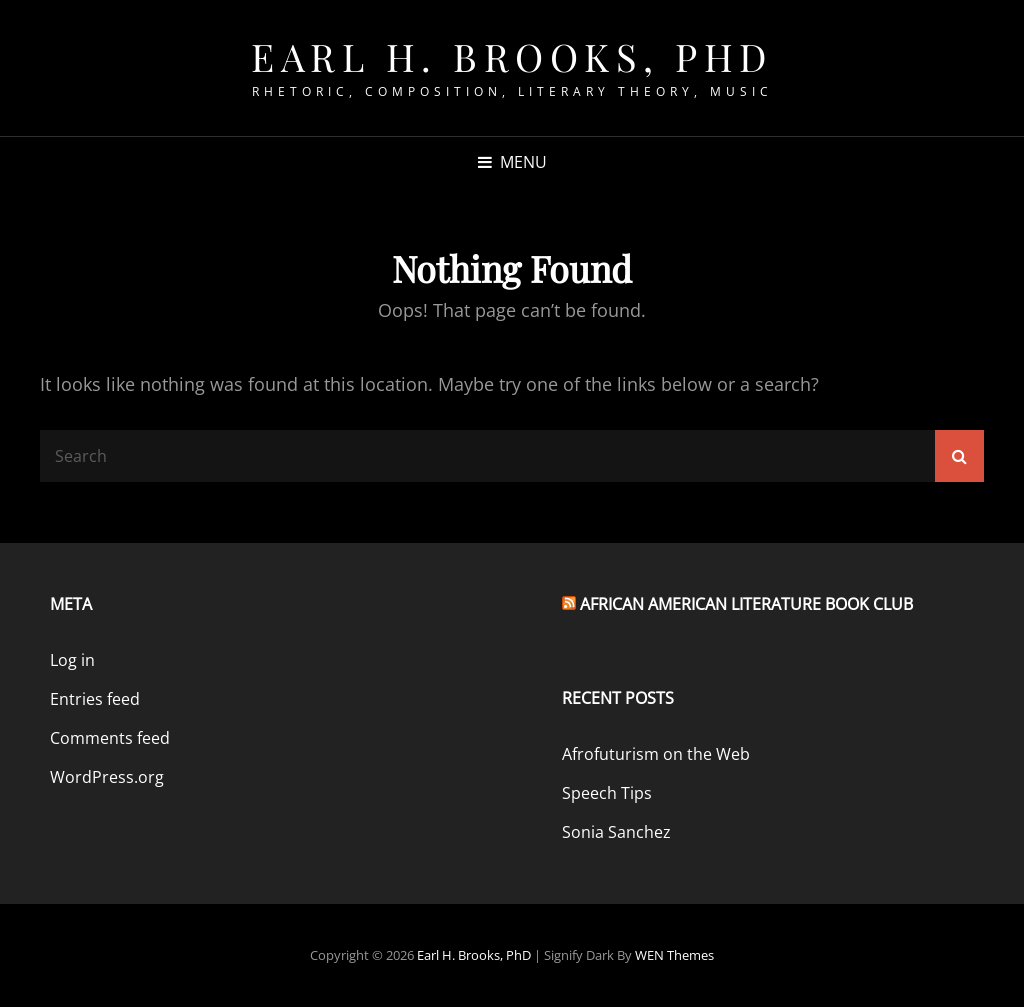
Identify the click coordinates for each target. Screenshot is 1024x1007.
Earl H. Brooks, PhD (512, 56)
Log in (72, 660)
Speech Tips (607, 793)
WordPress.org (107, 777)
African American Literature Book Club (746, 604)
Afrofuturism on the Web (656, 754)
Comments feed (110, 738)
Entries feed (95, 699)
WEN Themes (674, 955)
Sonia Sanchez (616, 832)
